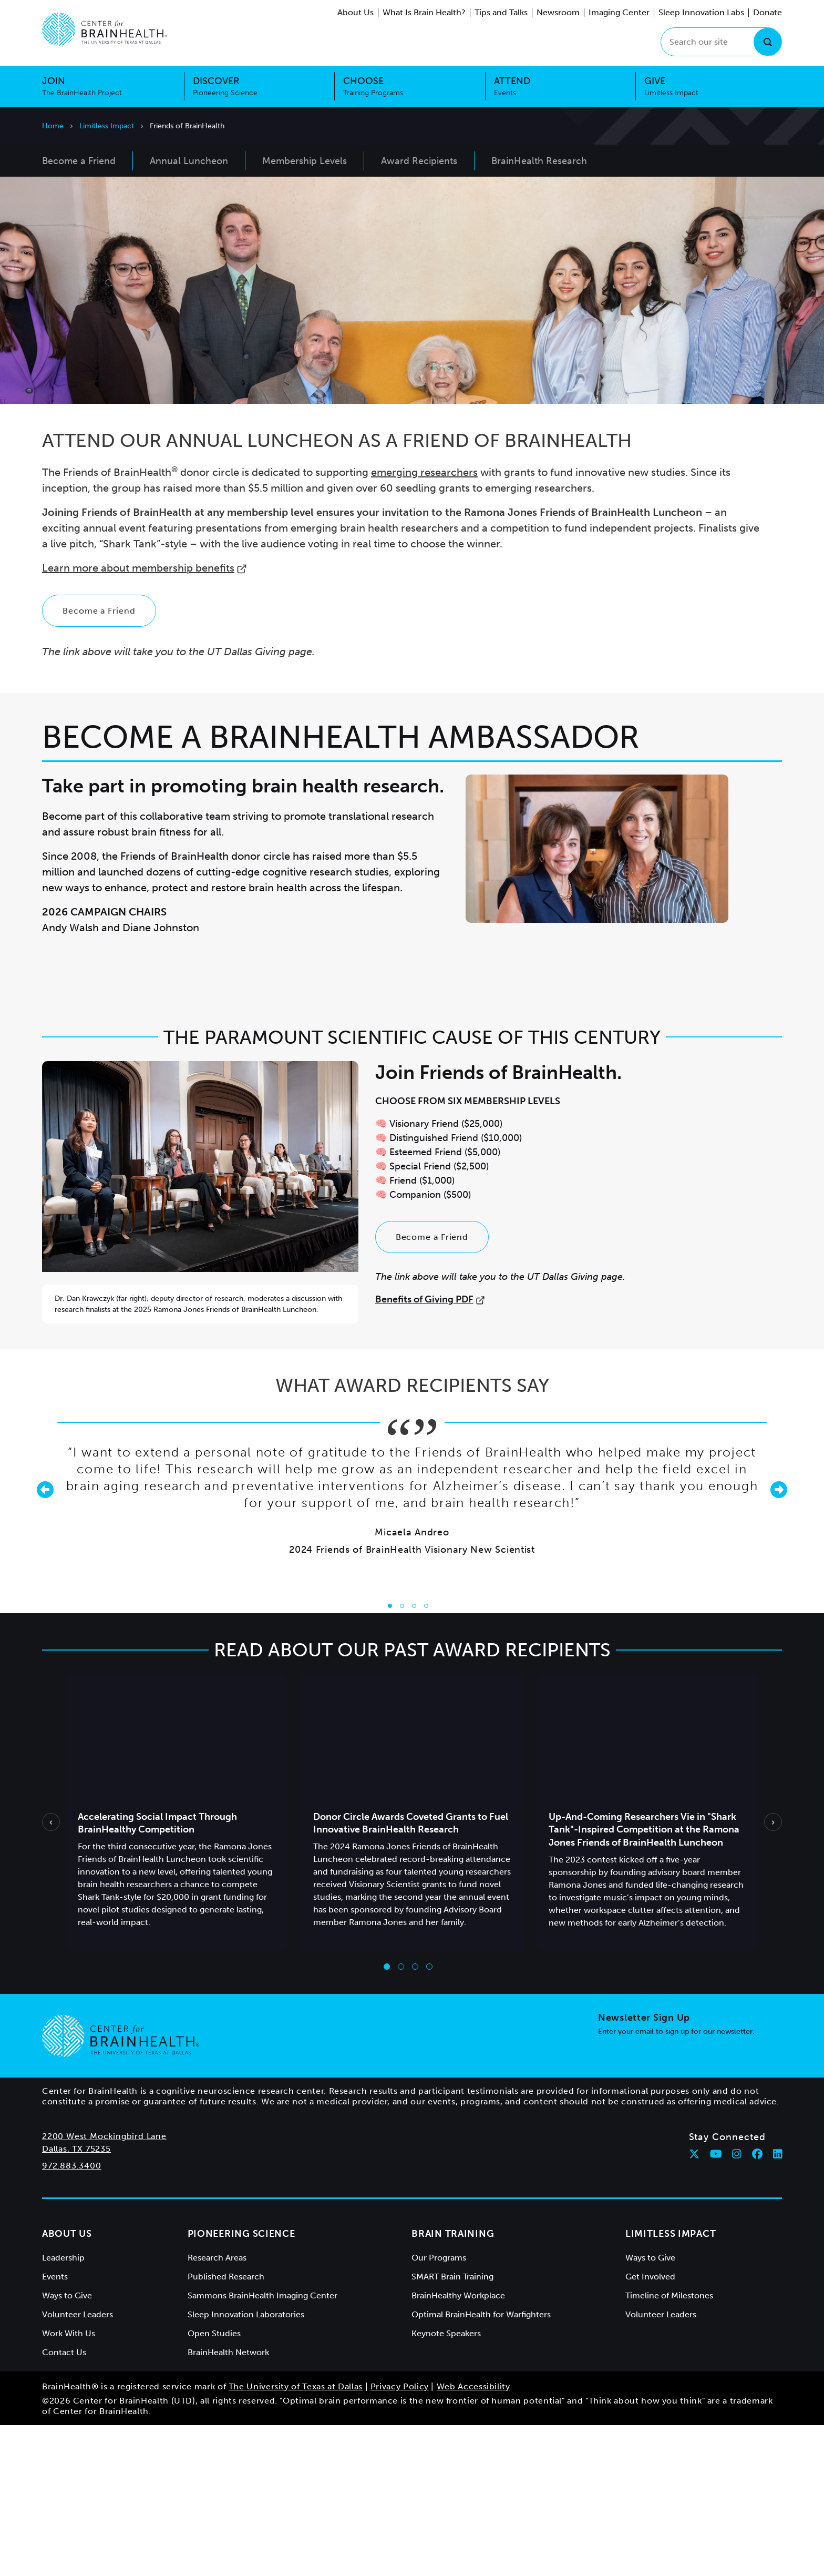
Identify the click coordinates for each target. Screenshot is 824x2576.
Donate (767, 12)
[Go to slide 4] (426, 1757)
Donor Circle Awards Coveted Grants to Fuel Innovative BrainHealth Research (410, 1974)
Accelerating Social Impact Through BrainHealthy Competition (157, 1974)
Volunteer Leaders (77, 2465)
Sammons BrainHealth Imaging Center (262, 2446)
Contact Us (64, 2503)
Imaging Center (619, 12)
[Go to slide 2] (402, 1757)
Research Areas (217, 2409)
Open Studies (214, 2484)
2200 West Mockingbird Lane (104, 2287)
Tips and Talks (501, 12)
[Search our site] (721, 41)
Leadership (63, 2409)
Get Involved (650, 2427)
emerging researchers (424, 623)
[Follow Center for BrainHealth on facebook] (757, 2304)
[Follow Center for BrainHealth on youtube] (716, 2304)
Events (55, 2427)
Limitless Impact (106, 125)
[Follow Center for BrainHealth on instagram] (736, 2304)
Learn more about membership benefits (144, 718)
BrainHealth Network (228, 2503)
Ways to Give (67, 2446)
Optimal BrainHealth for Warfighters (481, 2465)
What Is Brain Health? (424, 12)
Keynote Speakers (446, 2484)
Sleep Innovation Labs (701, 12)
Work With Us (68, 2484)
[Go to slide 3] (414, 1757)
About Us (355, 12)
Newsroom (558, 12)
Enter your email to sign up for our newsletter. (676, 2182)
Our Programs (438, 2409)
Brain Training (452, 2384)
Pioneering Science (241, 2384)
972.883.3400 (71, 2317)
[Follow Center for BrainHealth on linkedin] (777, 2304)
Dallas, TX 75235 (76, 2300)
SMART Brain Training (452, 2427)
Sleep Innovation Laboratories (246, 2465)
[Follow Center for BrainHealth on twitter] (694, 2304)
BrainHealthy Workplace (458, 2446)
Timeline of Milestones (669, 2446)
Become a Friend (99, 762)
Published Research (226, 2427)
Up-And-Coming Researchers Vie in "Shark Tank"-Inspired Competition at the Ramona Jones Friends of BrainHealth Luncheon (644, 1981)
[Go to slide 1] (390, 1757)
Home (53, 125)
